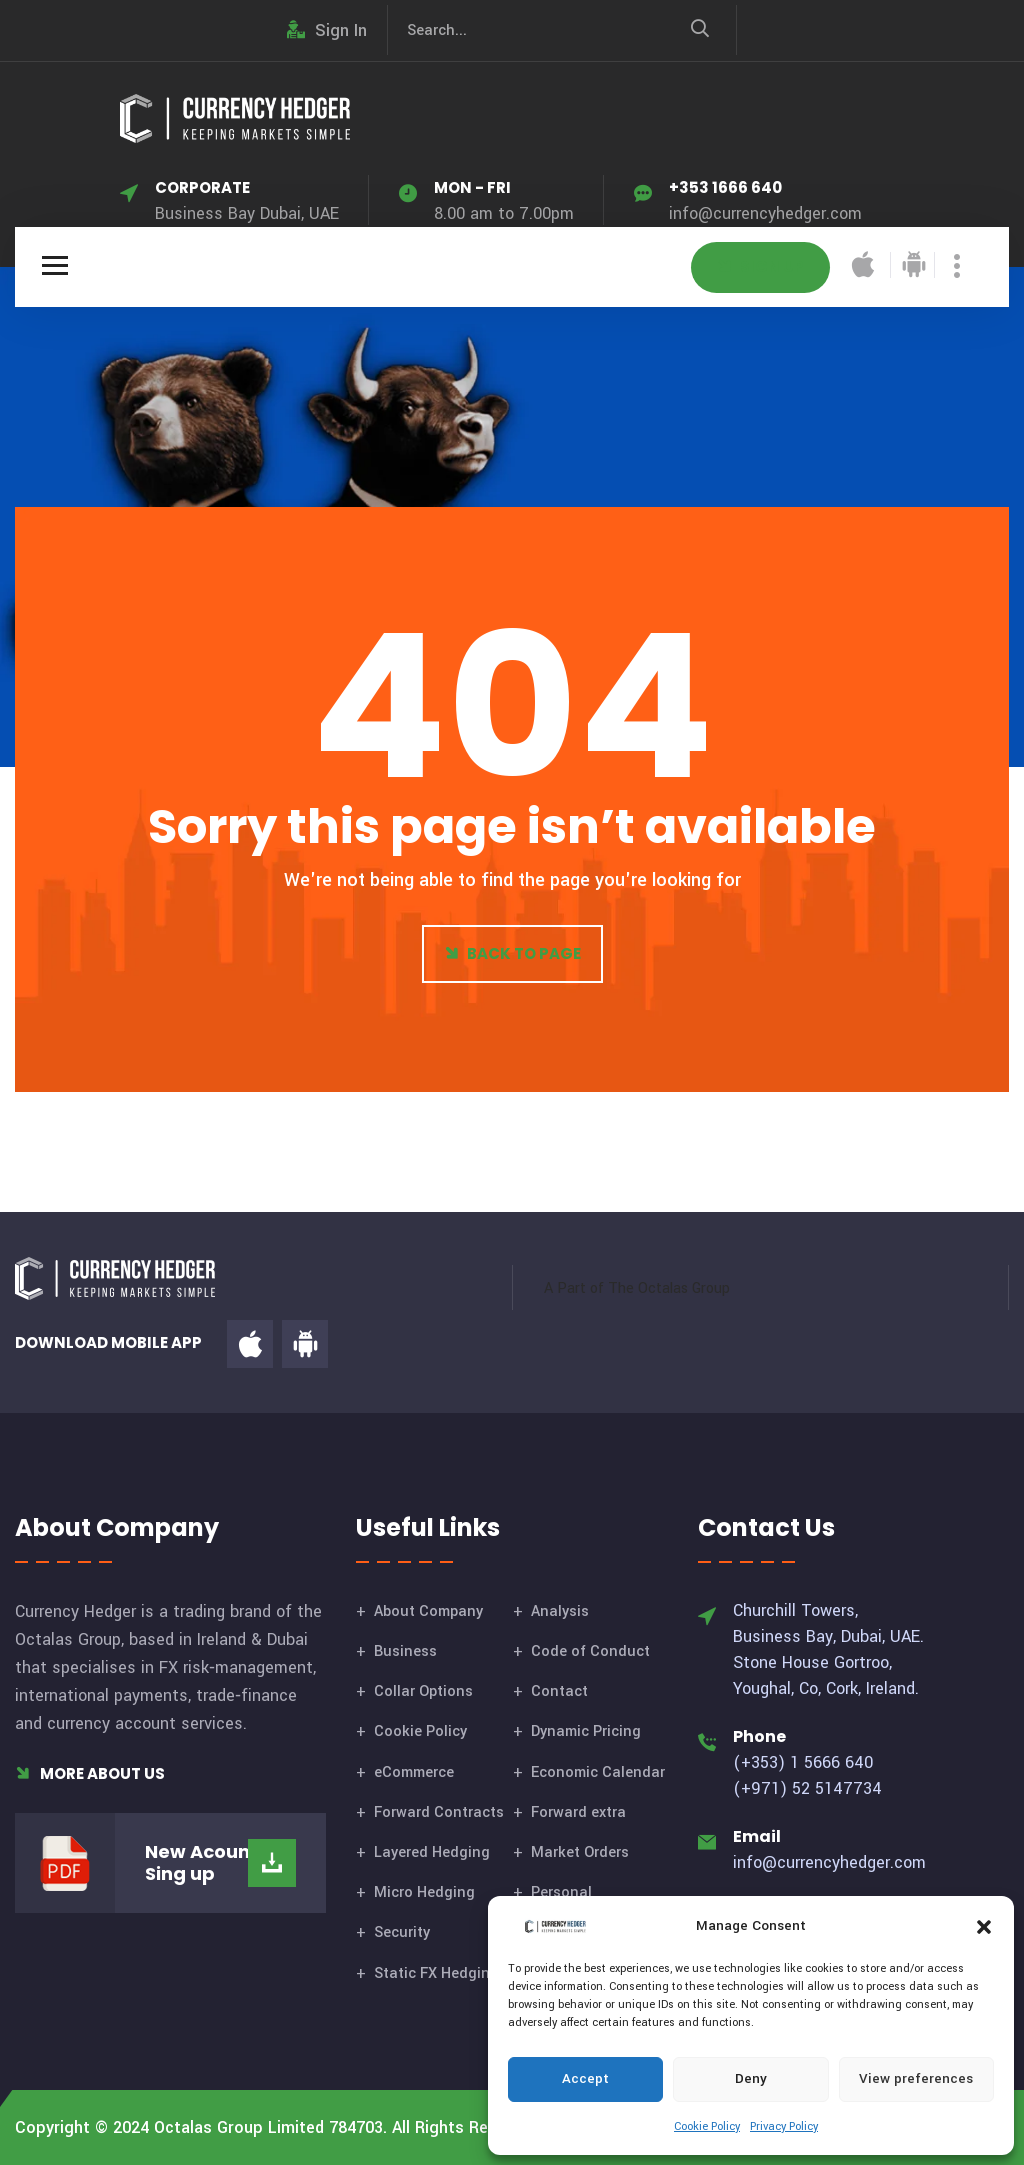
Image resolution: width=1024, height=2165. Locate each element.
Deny (751, 2078)
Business (405, 1651)
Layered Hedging (432, 1852)
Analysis (560, 1611)
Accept (585, 2078)
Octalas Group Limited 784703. (270, 2127)
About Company (428, 1611)
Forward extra (578, 1812)
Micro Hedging (424, 1892)
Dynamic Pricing (586, 1731)
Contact (559, 1691)
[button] (984, 1926)
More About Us (90, 1773)
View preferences (916, 2078)
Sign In (327, 30)
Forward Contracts (439, 1812)
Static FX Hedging (436, 1973)
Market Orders (580, 1852)
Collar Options (423, 1691)
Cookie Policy (707, 2126)
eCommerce (414, 1772)
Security (402, 1932)
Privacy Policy (784, 2126)
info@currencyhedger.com (765, 213)
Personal (561, 1892)
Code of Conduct (590, 1651)
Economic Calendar (598, 1772)
